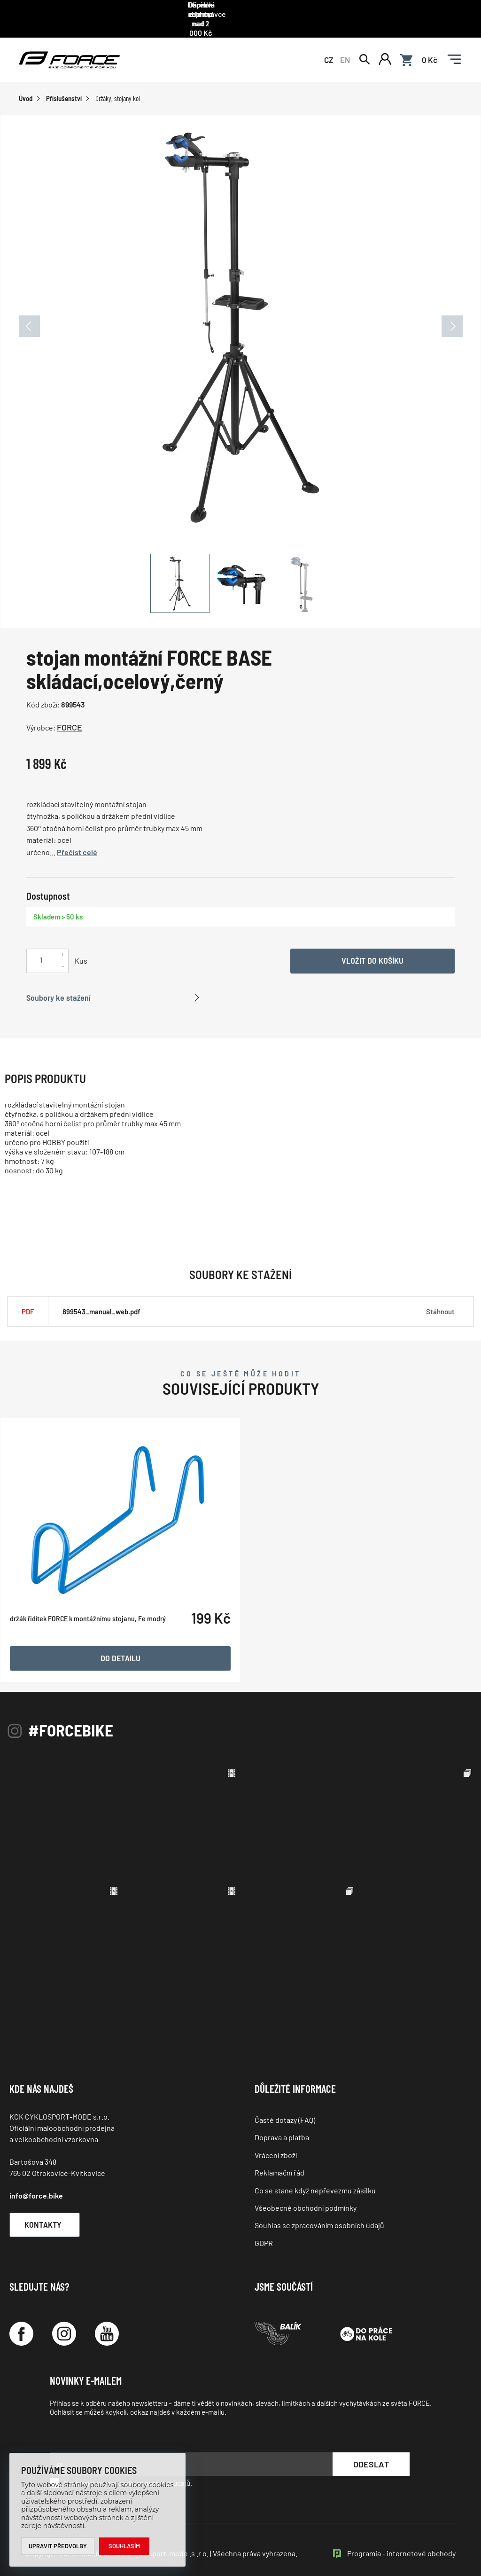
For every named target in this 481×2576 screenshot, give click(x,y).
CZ (328, 48)
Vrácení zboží (276, 2144)
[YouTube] (107, 2323)
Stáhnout (440, 1300)
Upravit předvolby (58, 2546)
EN (345, 48)
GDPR (264, 2232)
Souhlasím (124, 2546)
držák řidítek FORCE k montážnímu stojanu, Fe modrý (88, 1653)
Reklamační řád (279, 2162)
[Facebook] (21, 2323)
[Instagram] (64, 2323)
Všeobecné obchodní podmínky (306, 2197)
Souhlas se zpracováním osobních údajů (319, 2214)
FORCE (69, 717)
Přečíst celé (77, 841)
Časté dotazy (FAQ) (285, 2109)
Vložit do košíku (372, 950)
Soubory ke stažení (58, 987)
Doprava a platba (282, 2126)
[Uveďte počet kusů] (41, 949)
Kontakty (49, 2213)
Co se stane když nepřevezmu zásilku (315, 2179)
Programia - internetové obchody (401, 2542)
